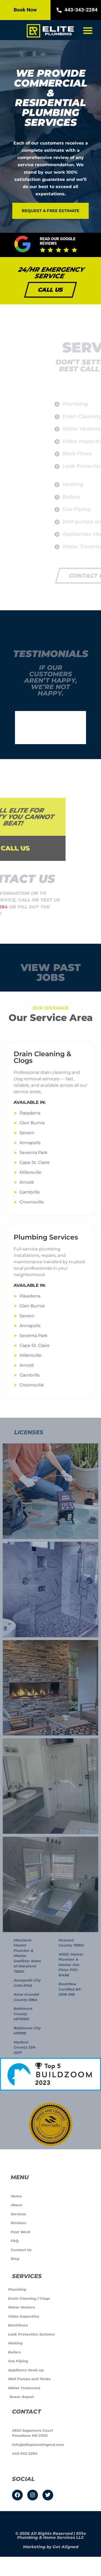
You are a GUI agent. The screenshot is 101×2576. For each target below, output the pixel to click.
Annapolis (30, 1142)
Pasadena (30, 1113)
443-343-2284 (76, 10)
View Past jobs (51, 972)
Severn (27, 1132)
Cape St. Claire (35, 1162)
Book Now (25, 10)
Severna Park (34, 1152)
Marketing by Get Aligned (50, 2546)
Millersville (30, 1172)
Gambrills (30, 1192)
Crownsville (32, 1202)
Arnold (27, 1182)
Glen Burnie (32, 1122)
